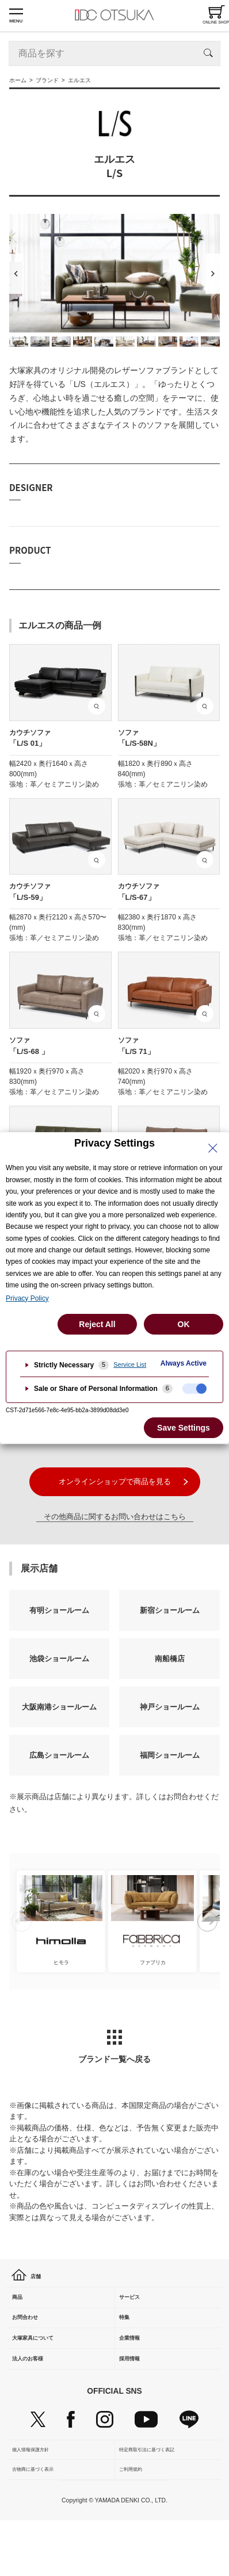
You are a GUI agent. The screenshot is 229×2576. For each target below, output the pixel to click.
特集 (128, 2337)
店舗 (29, 2278)
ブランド (47, 80)
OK (184, 1324)
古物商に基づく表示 (35, 2521)
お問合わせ (33, 2337)
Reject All (97, 1324)
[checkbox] (194, 1388)
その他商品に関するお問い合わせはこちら (115, 1516)
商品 (21, 2307)
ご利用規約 (132, 2521)
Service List (129, 1364)
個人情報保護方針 (32, 2495)
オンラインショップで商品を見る (115, 1481)
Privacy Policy (27, 1298)
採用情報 (136, 2397)
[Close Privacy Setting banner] (213, 1148)
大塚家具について (44, 2367)
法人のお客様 (36, 2397)
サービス (136, 2307)
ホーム (17, 80)
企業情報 (136, 2367)
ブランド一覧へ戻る (114, 2047)
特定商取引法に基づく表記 (149, 2495)
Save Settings (183, 1427)
